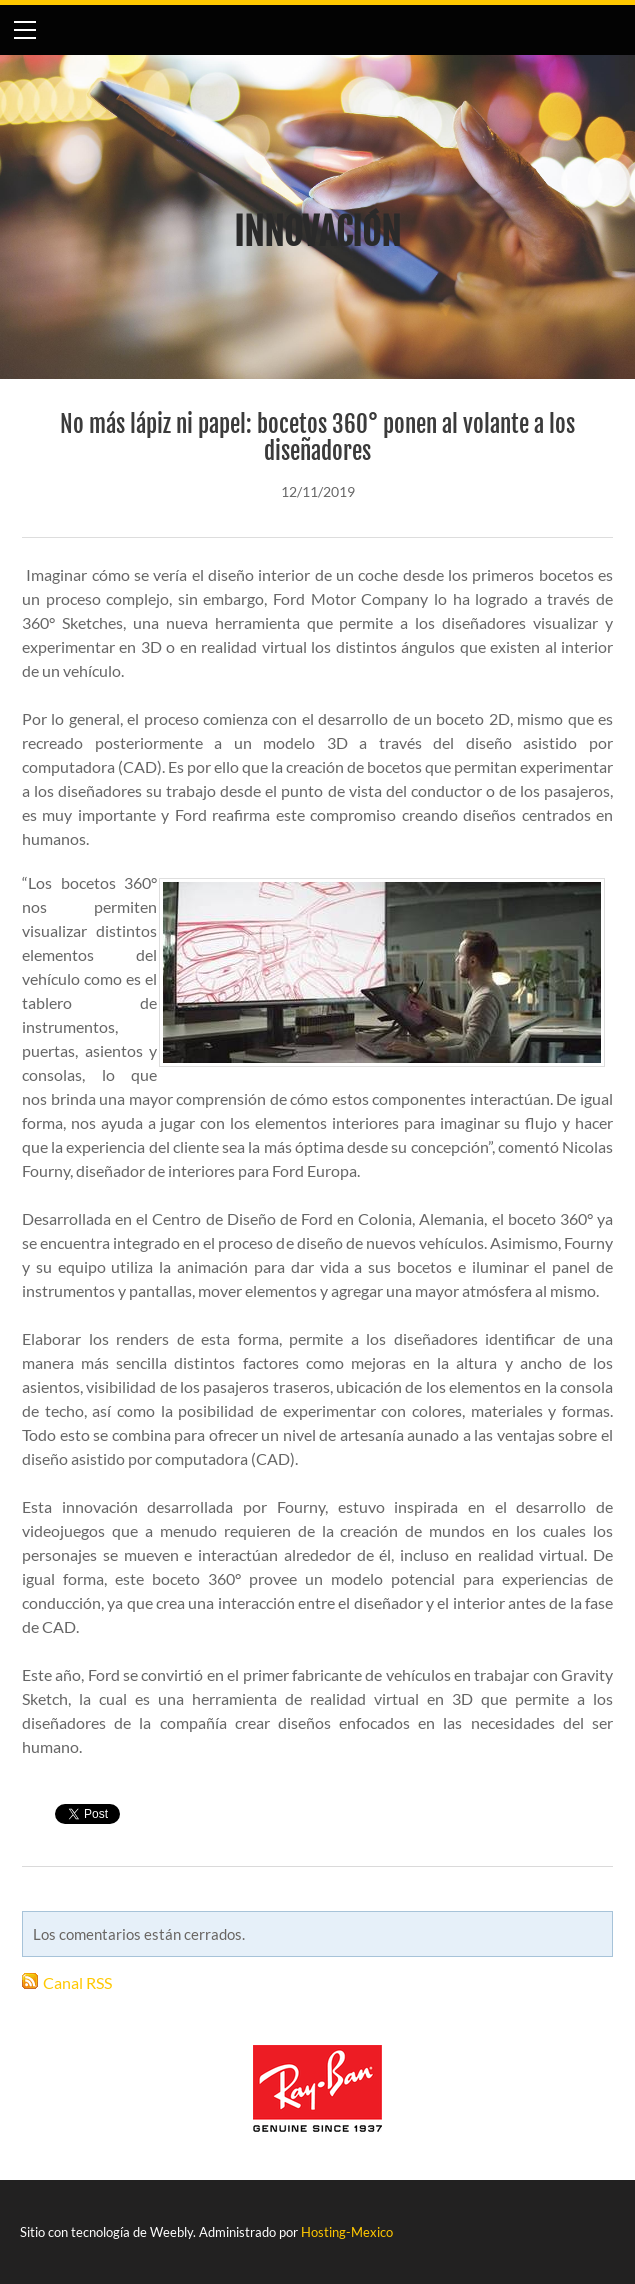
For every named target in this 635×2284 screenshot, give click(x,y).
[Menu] (25, 30)
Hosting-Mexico (347, 2232)
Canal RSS (77, 1982)
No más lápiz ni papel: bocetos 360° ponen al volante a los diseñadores (317, 438)
